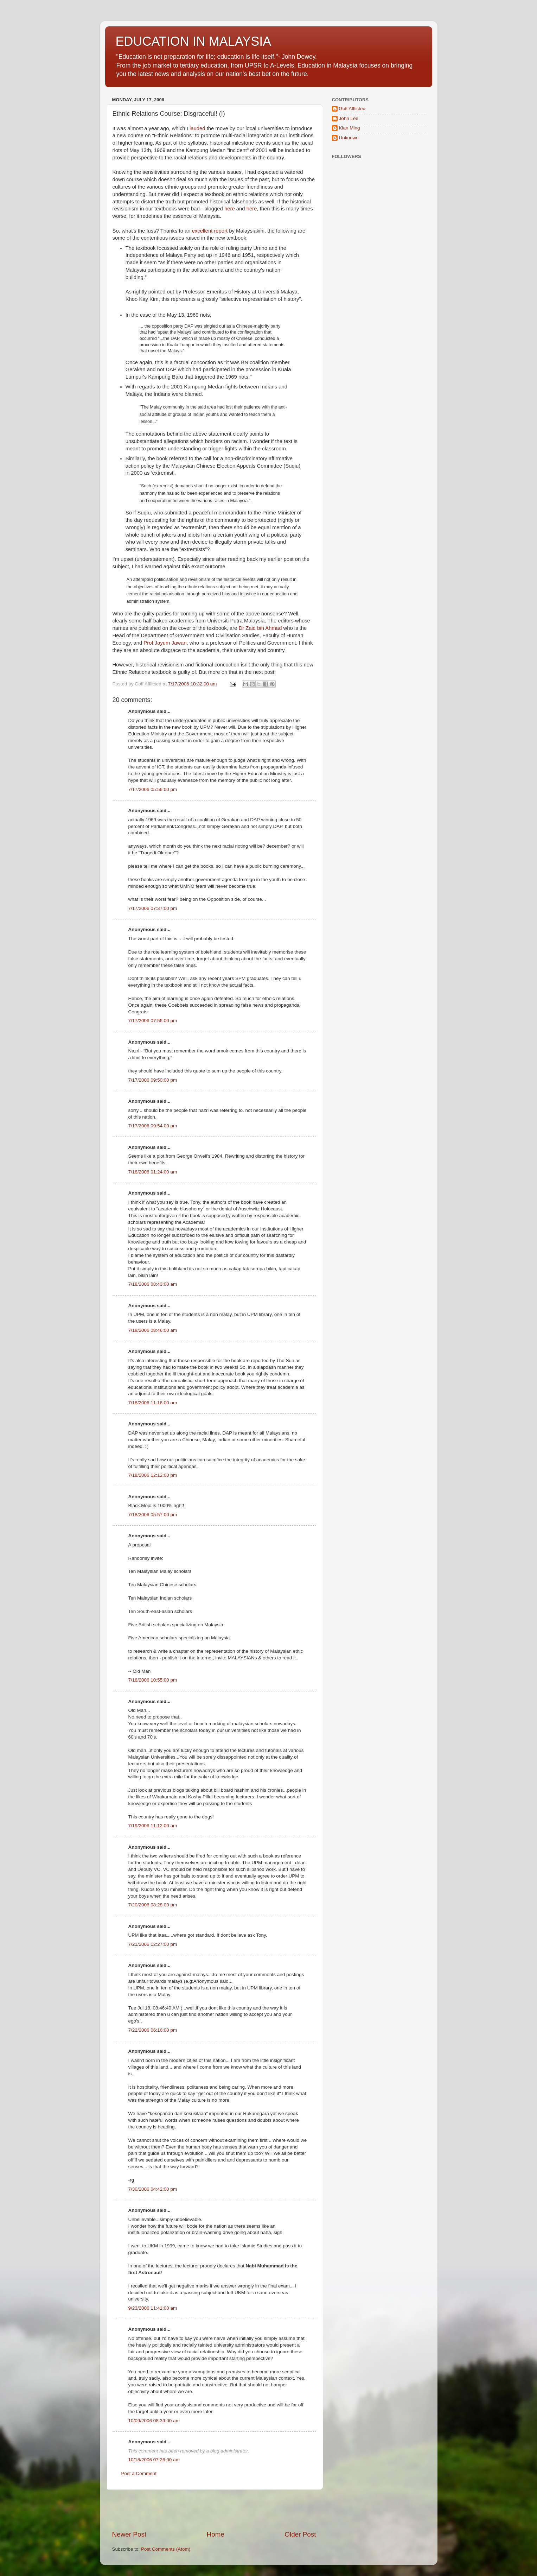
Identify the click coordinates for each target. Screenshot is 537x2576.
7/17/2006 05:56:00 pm (152, 789)
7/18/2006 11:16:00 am (152, 1402)
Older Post (300, 2534)
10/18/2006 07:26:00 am (154, 2459)
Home (215, 2534)
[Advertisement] (214, 2509)
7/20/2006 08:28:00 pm (152, 1904)
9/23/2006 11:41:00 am (152, 2308)
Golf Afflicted (352, 108)
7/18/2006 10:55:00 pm (152, 1680)
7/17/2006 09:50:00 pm (152, 1080)
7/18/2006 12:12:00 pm (152, 1475)
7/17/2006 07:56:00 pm (152, 1020)
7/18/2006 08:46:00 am (152, 1330)
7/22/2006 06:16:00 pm (152, 2030)
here (229, 208)
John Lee (349, 118)
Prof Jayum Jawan (164, 643)
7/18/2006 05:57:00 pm (152, 1514)
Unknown (349, 137)
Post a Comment (139, 2473)
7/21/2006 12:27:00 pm (152, 1944)
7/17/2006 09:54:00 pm (152, 1125)
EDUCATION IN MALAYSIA (193, 41)
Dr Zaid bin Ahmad (260, 628)
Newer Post (129, 2534)
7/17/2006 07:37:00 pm (152, 908)
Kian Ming (349, 128)
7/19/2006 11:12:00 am (152, 1825)
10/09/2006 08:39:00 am (154, 2420)
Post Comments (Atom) (165, 2549)
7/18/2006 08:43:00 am (152, 1284)
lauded (197, 128)
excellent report (210, 231)
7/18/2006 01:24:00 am (152, 1172)
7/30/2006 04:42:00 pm (152, 2189)
